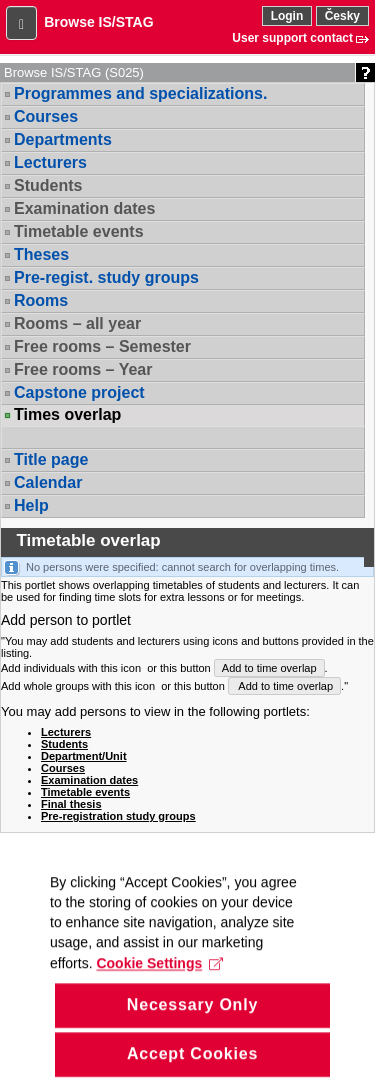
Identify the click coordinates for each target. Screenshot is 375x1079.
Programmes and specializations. (140, 93)
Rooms (41, 300)
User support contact (292, 38)
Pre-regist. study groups (106, 277)
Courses (46, 116)
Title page (51, 459)
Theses (41, 254)
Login (287, 16)
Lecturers (50, 162)
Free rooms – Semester (102, 346)
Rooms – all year (77, 323)
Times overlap (67, 415)
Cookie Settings (159, 991)
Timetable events (79, 231)
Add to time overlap (269, 668)
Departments (63, 139)
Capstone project (79, 392)
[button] (21, 23)
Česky (342, 16)
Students (48, 185)
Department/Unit (84, 756)
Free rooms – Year (83, 369)
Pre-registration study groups (118, 816)
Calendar (48, 482)
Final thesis (71, 804)
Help (31, 505)
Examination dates (84, 208)
